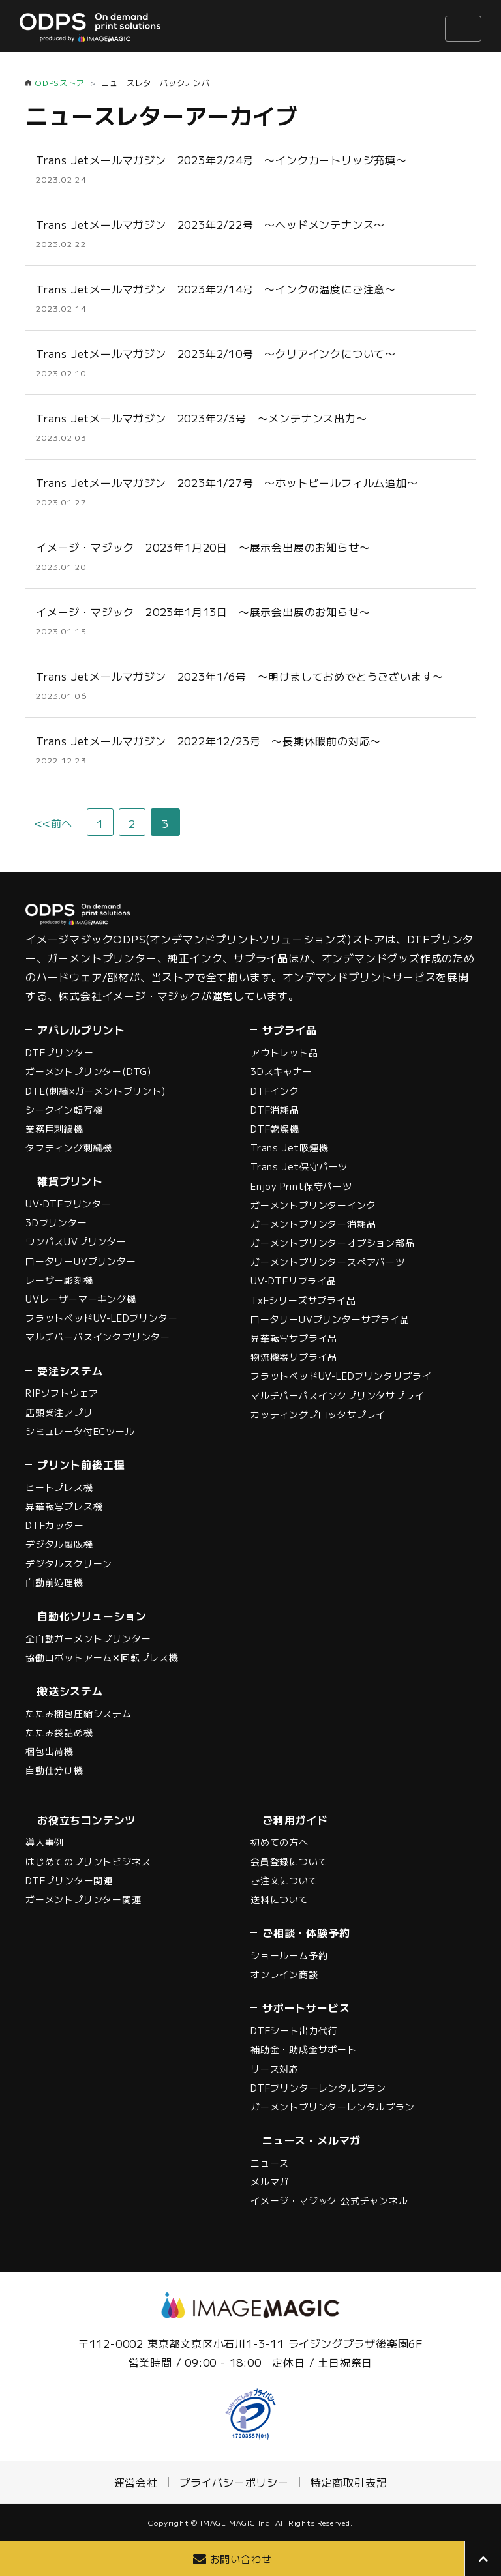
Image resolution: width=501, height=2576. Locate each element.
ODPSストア (60, 82)
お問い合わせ (241, 2559)
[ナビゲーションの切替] (463, 29)
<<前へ (53, 823)
